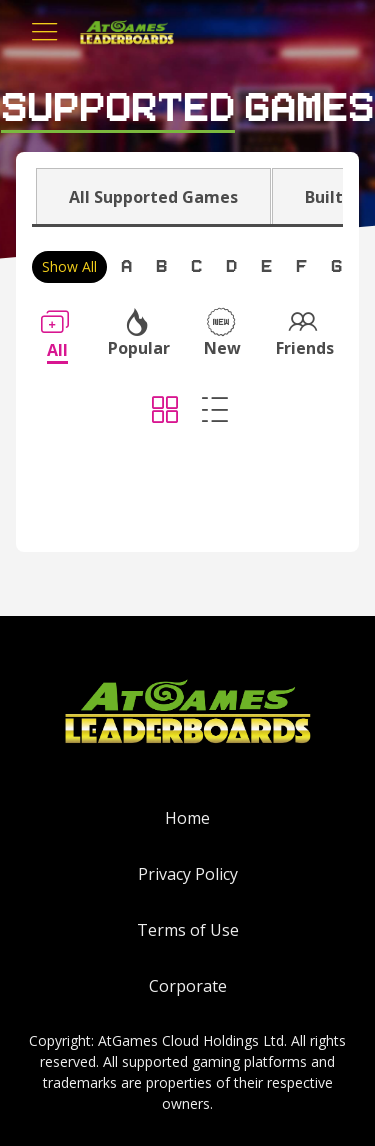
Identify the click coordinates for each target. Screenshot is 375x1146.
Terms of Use (188, 930)
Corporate (188, 986)
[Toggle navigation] (45, 32)
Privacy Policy (188, 874)
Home (187, 818)
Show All (69, 266)
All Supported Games (153, 197)
